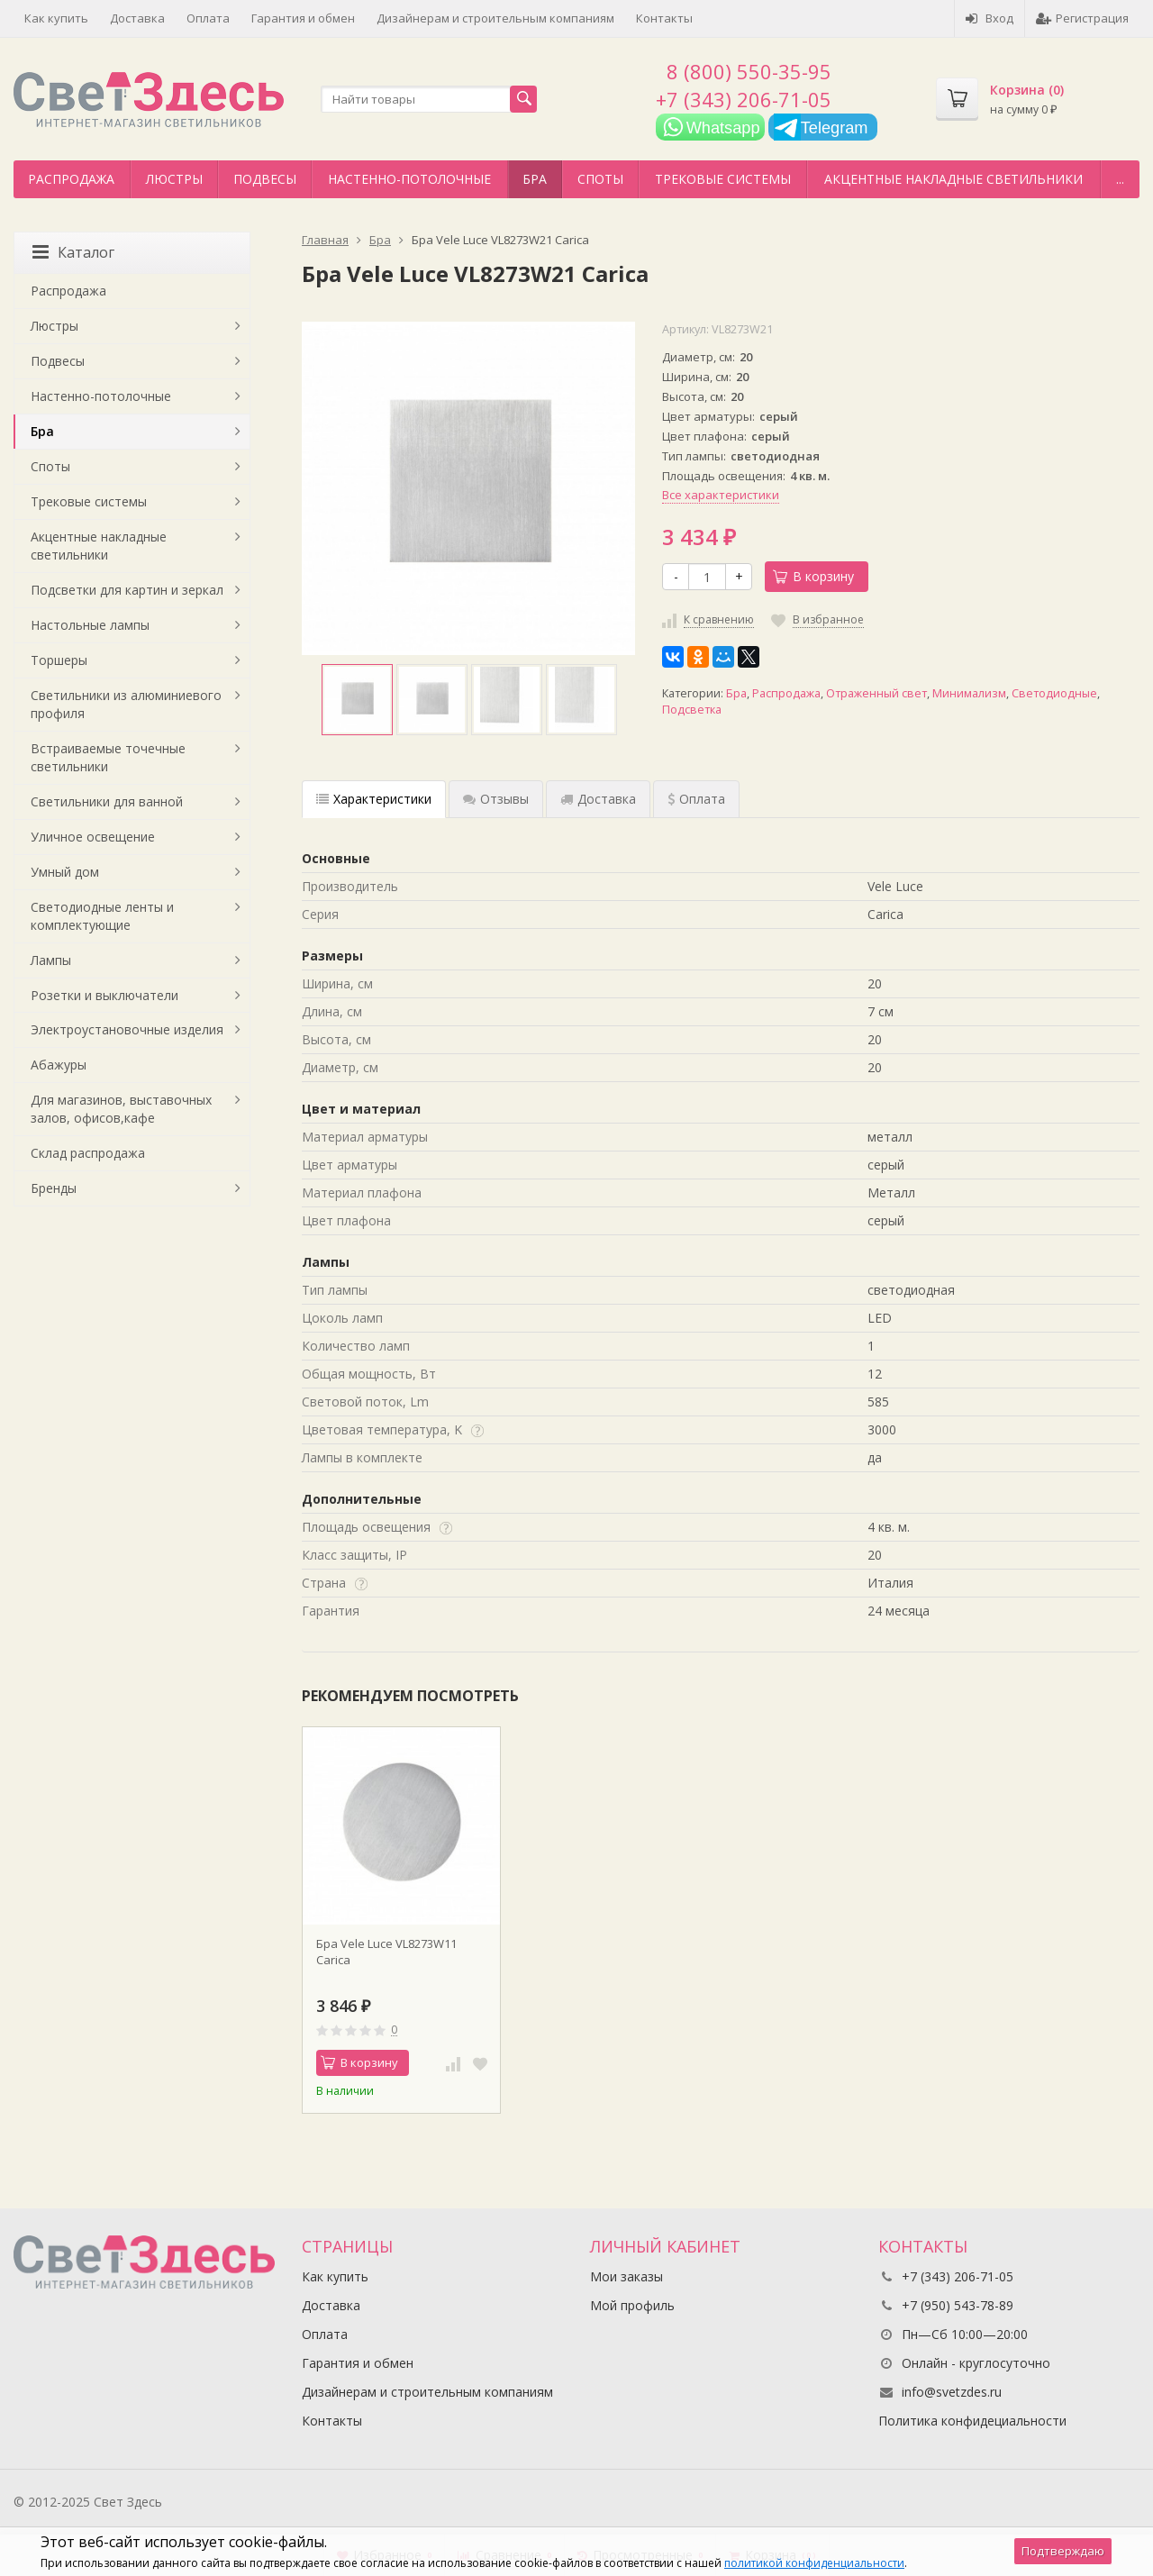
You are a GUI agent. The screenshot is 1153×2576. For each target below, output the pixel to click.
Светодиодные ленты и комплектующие (102, 915)
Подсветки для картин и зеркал (127, 589)
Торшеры (59, 660)
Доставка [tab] (598, 798)
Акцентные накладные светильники (953, 178)
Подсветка (692, 709)
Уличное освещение (93, 836)
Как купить (56, 18)
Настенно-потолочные (409, 178)
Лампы (51, 960)
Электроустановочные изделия (127, 1029)
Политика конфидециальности (972, 2420)
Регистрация (1082, 18)
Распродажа (71, 178)
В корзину (813, 576)
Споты (600, 178)
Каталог (73, 252)
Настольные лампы (90, 624)
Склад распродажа (88, 1152)
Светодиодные (1054, 693)
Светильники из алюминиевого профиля (126, 704)
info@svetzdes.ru (952, 2391)
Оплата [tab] (696, 798)
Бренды (54, 1188)
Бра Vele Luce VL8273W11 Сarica (386, 1951)
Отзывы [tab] (496, 798)
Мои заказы (626, 2276)
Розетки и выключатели (104, 995)
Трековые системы (723, 178)
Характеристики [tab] (373, 798)
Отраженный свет (876, 693)
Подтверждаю (1062, 2551)
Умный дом (65, 871)
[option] (357, 699)
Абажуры (58, 1064)
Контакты (664, 18)
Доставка (137, 18)
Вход (989, 18)
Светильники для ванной (107, 801)
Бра (534, 178)
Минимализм (969, 693)
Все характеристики (720, 495)
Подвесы (264, 178)
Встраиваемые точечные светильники (108, 757)
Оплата (208, 18)
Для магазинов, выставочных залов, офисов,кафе (121, 1108)
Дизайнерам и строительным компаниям (495, 18)
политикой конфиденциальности (814, 2563)
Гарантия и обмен (303, 18)
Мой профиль (632, 2305)
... (1120, 178)
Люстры (174, 178)
